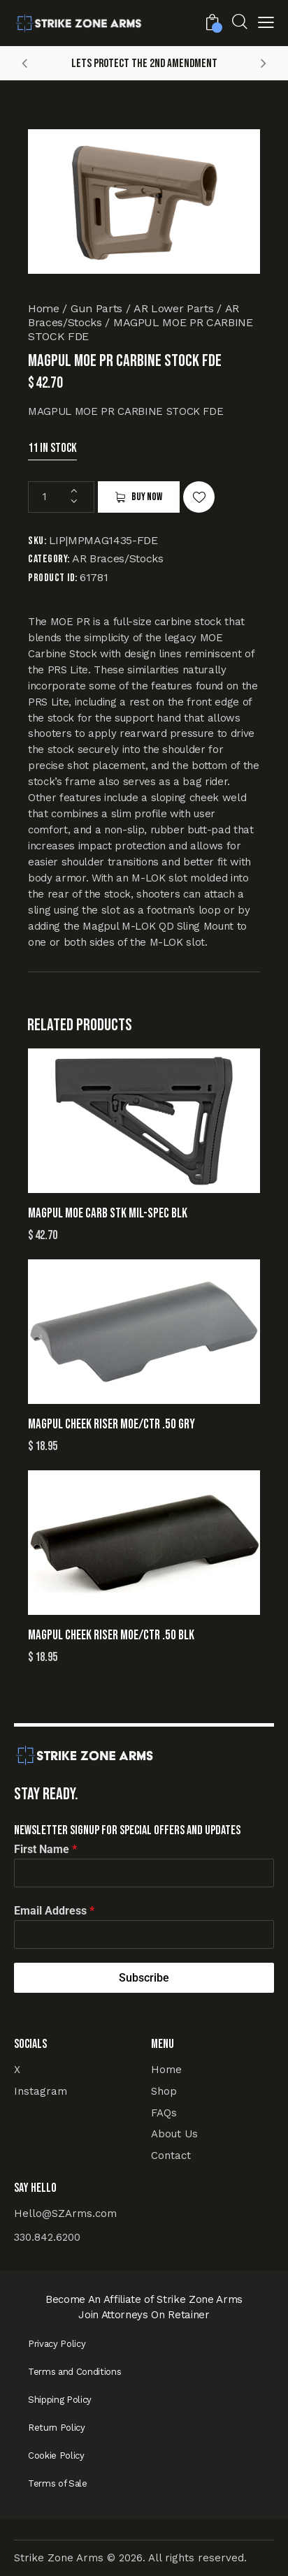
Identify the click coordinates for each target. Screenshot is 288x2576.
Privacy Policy (56, 2344)
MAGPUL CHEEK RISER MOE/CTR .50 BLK (111, 1635)
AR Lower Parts (173, 308)
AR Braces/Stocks (118, 558)
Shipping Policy (60, 2399)
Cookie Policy (56, 2455)
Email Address (54, 1910)
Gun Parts (96, 308)
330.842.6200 (47, 2237)
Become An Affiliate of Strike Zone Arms (144, 2299)
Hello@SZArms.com (65, 2213)
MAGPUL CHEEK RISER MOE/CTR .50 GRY (111, 1425)
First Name (45, 1849)
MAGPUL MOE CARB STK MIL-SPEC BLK (107, 1214)
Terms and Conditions (74, 2371)
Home (43, 308)
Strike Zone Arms (58, 2558)
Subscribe (144, 1977)
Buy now (146, 497)
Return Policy (56, 2427)
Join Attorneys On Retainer (143, 2314)
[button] (266, 25)
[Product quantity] (61, 497)
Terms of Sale (57, 2483)
